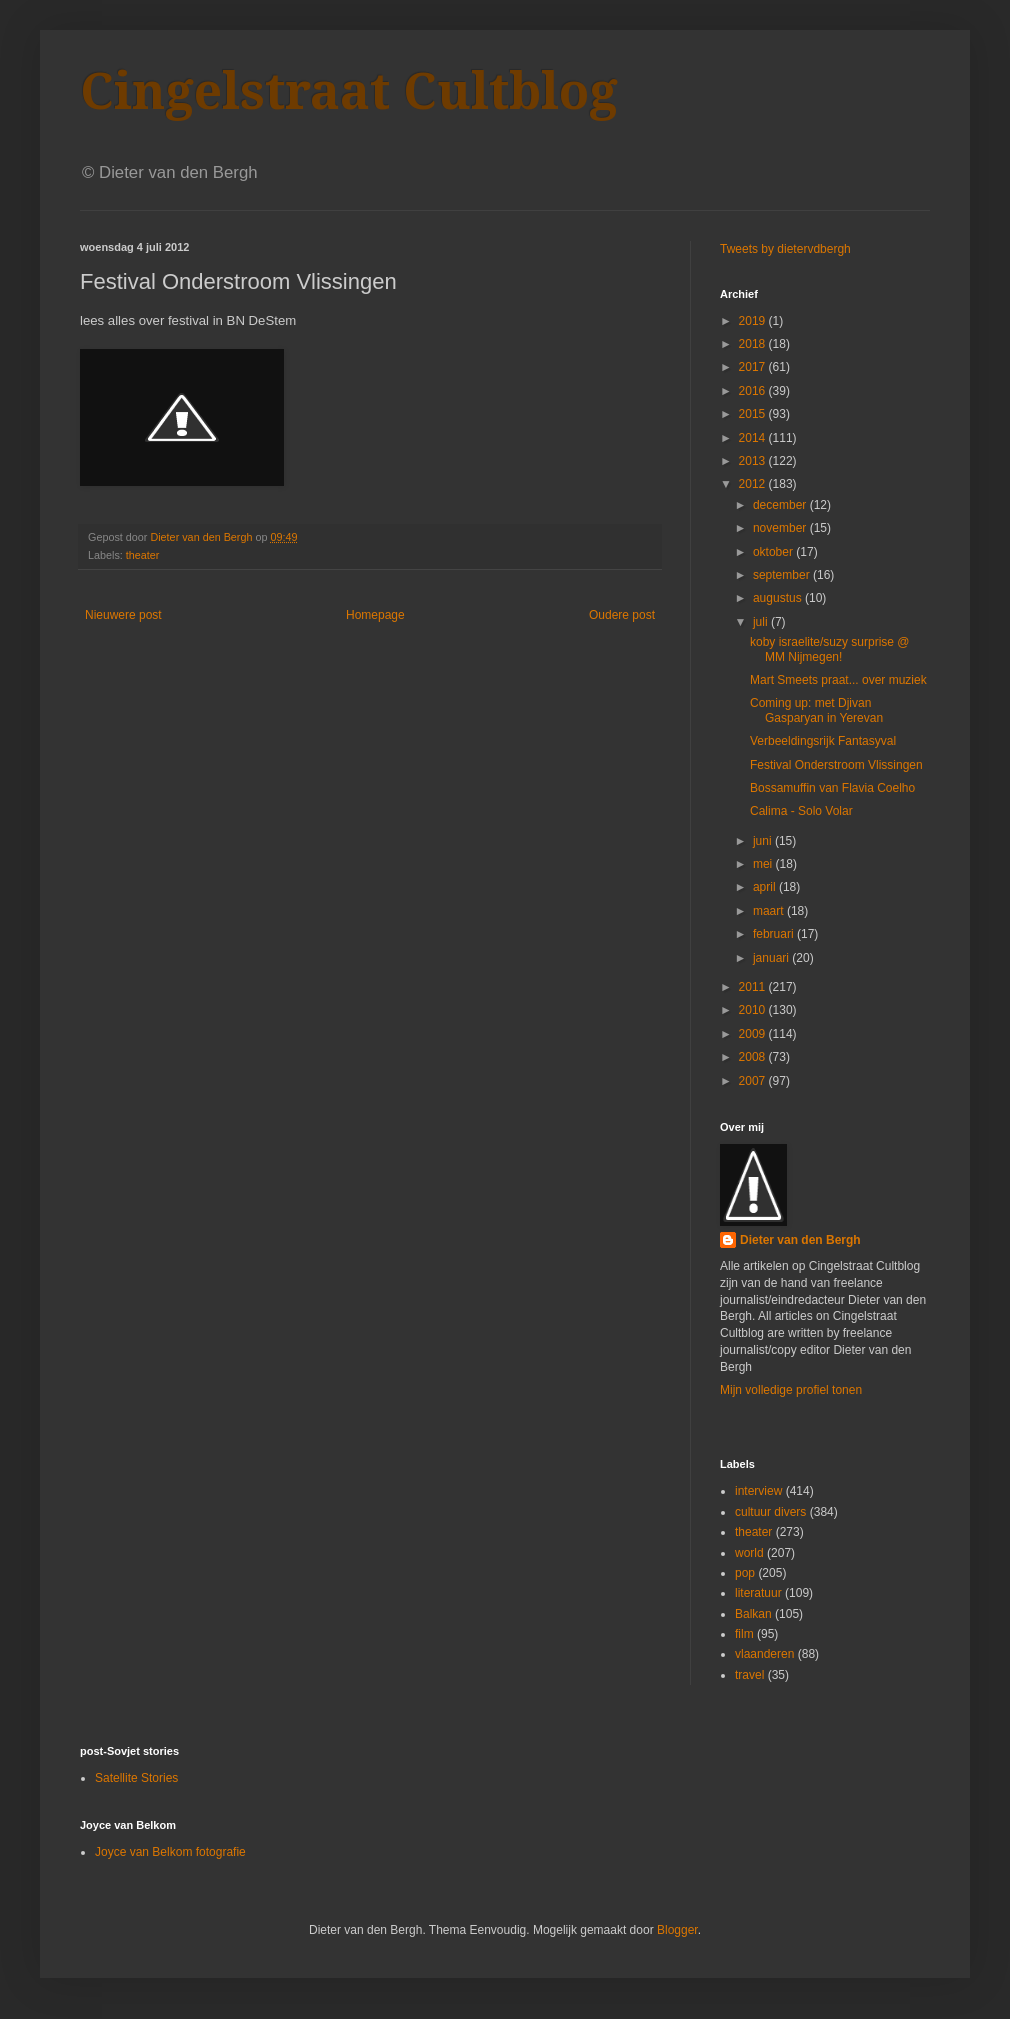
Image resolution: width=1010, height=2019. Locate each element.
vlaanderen (764, 1654)
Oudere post (622, 615)
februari (775, 934)
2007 (754, 1081)
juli (762, 622)
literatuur (758, 1593)
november (781, 528)
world (749, 1553)
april (766, 887)
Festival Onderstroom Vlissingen (836, 765)
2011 (754, 987)
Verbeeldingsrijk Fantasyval (823, 741)
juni (764, 841)
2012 (754, 484)
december (781, 505)
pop (745, 1573)
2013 (754, 461)
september (783, 575)
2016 (754, 391)
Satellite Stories (136, 1778)
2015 (754, 414)
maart (770, 911)
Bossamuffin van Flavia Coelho (832, 788)
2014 (754, 438)
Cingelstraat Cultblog (349, 91)
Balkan (753, 1614)
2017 (754, 367)
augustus (779, 598)
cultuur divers (770, 1512)
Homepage (375, 615)
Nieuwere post (123, 615)
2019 (754, 321)
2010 (754, 1010)
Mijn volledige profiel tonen (791, 1390)
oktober (774, 552)
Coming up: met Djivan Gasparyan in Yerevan (816, 710)
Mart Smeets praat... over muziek (838, 680)
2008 (754, 1057)
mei (764, 864)
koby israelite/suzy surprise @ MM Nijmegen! (830, 649)
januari (772, 958)
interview (758, 1491)
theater (143, 555)
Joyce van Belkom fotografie (170, 1852)
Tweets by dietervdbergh (785, 249)
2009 (754, 1034)
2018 (754, 344)
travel (749, 1675)
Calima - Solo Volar (801, 811)
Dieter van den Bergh (800, 1240)
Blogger (677, 1930)
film (744, 1634)
